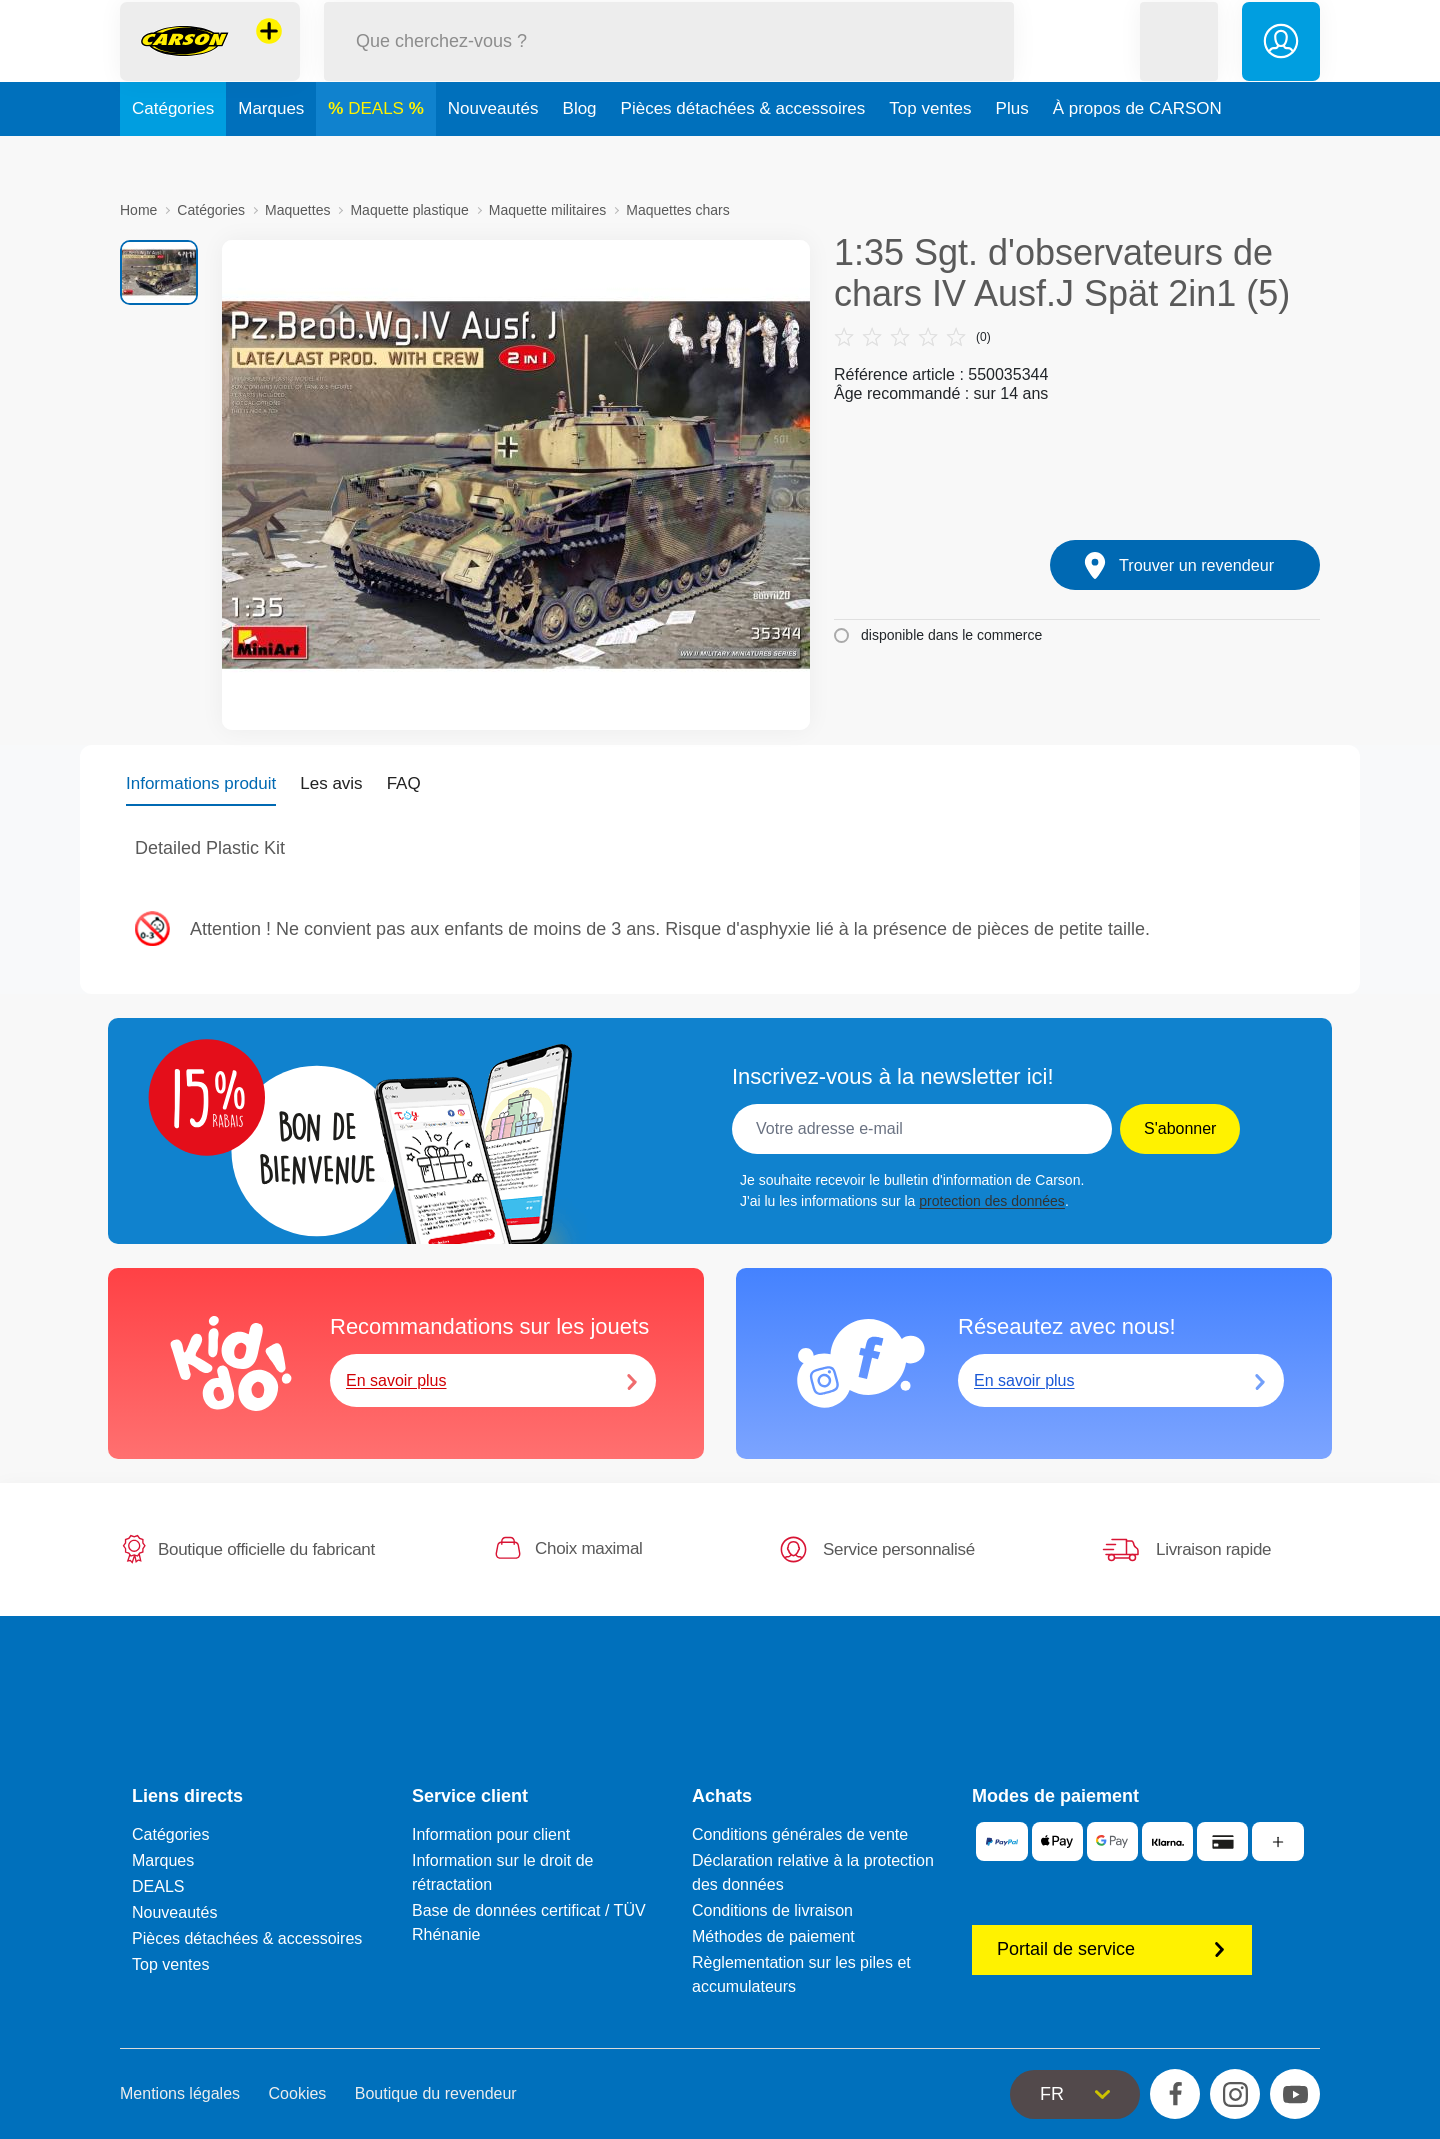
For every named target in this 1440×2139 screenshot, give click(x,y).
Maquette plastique (409, 210)
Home (138, 210)
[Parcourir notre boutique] (669, 63)
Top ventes (930, 153)
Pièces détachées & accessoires (743, 153)
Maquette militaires (548, 210)
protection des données (992, 1201)
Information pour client (491, 1834)
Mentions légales (180, 2093)
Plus (1012, 153)
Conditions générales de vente (800, 1834)
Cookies (298, 2093)
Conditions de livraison (772, 1910)
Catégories (173, 153)
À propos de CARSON (1137, 153)
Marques (271, 153)
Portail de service (1112, 1949)
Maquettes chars (678, 210)
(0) (912, 337)
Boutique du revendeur (436, 2093)
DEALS (378, 153)
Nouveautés (493, 153)
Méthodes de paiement (773, 1936)
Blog (580, 153)
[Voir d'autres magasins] (269, 54)
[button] (1179, 63)
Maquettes (297, 210)
